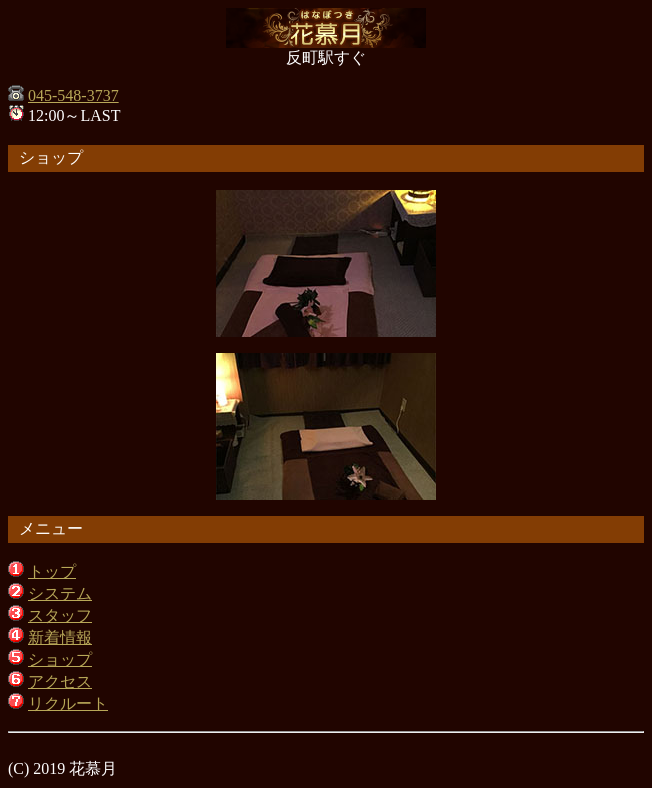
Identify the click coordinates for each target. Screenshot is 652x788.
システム (60, 593)
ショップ (60, 659)
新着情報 (60, 637)
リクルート (68, 703)
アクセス (60, 681)
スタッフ (60, 615)
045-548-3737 (73, 95)
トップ (52, 571)
